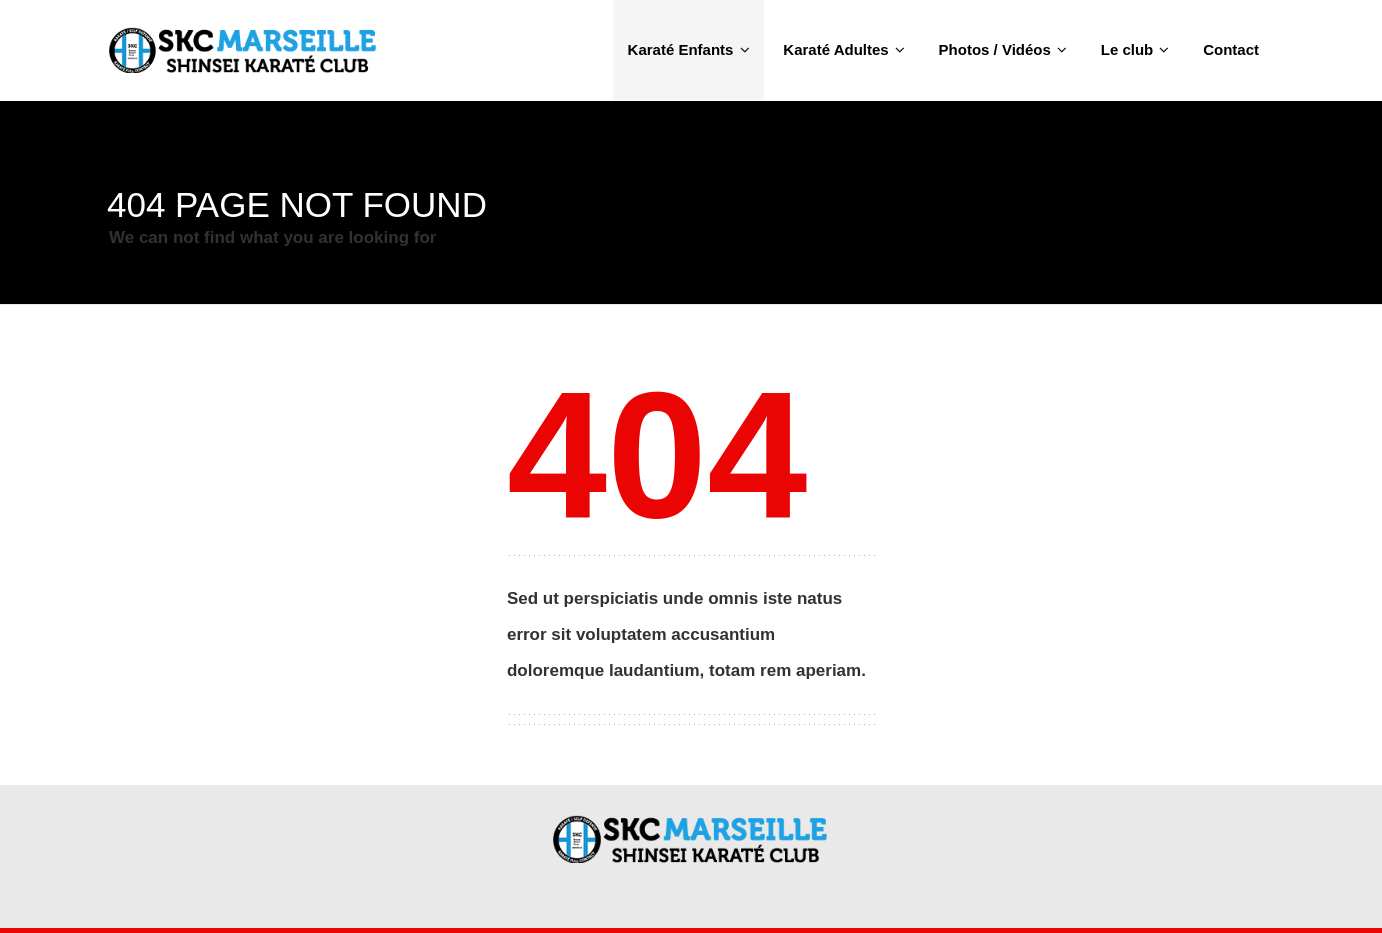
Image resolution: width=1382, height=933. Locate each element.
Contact (1231, 49)
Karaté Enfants (689, 49)
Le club (1135, 49)
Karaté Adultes (843, 49)
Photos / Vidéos (1003, 49)
